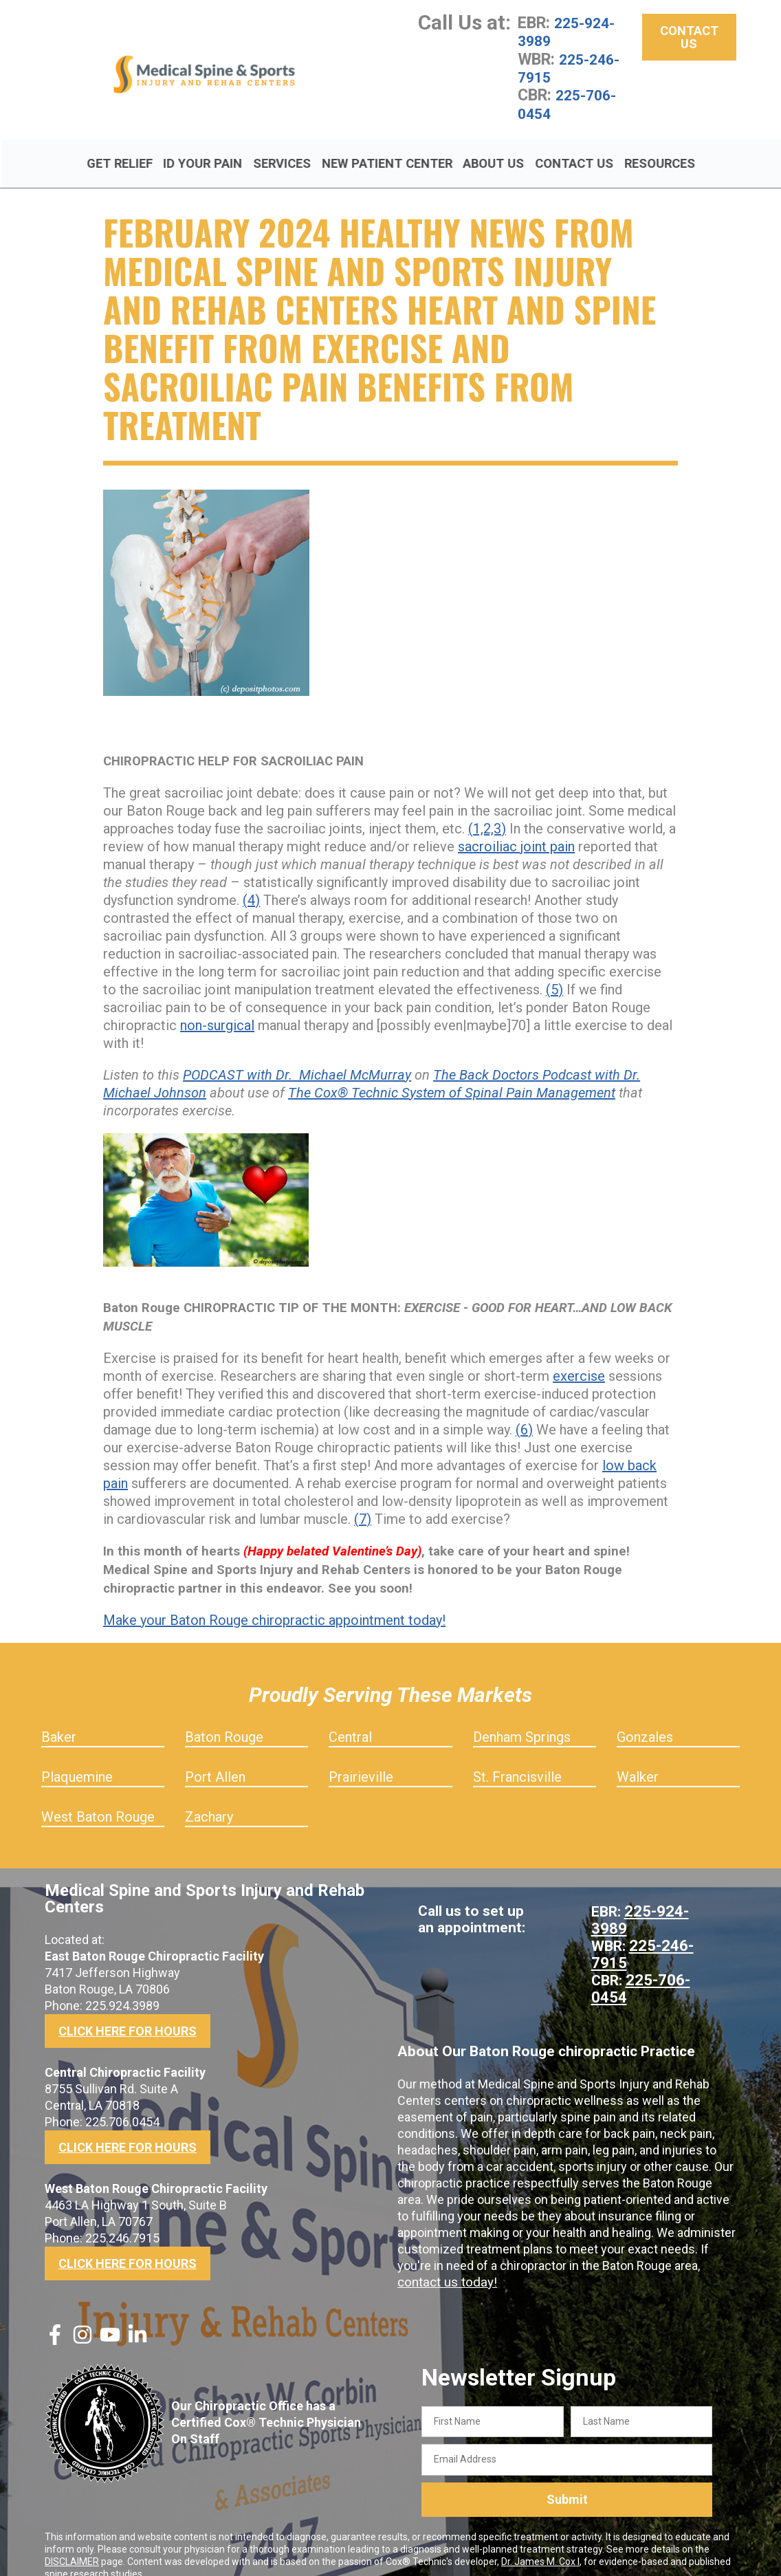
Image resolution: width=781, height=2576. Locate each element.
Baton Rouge (224, 1719)
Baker (58, 1719)
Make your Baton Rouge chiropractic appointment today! (274, 1602)
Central (350, 1719)
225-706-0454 (571, 103)
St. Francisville (517, 1759)
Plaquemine (77, 1759)
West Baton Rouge (98, 1799)
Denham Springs (522, 1719)
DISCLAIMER (72, 2543)
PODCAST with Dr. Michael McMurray (297, 1057)
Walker (638, 1759)
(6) (524, 1412)
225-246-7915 (573, 67)
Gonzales (645, 1719)
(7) (362, 1501)
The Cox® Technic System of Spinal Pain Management (451, 1075)
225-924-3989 (570, 31)
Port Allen (215, 1759)
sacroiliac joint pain (516, 828)
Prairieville (361, 1759)
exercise (579, 1358)
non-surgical (217, 1007)
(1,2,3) (487, 811)
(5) (554, 971)
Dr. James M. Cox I (540, 2543)
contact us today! (444, 2260)
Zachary (209, 1799)
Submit (567, 2482)
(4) (251, 882)
